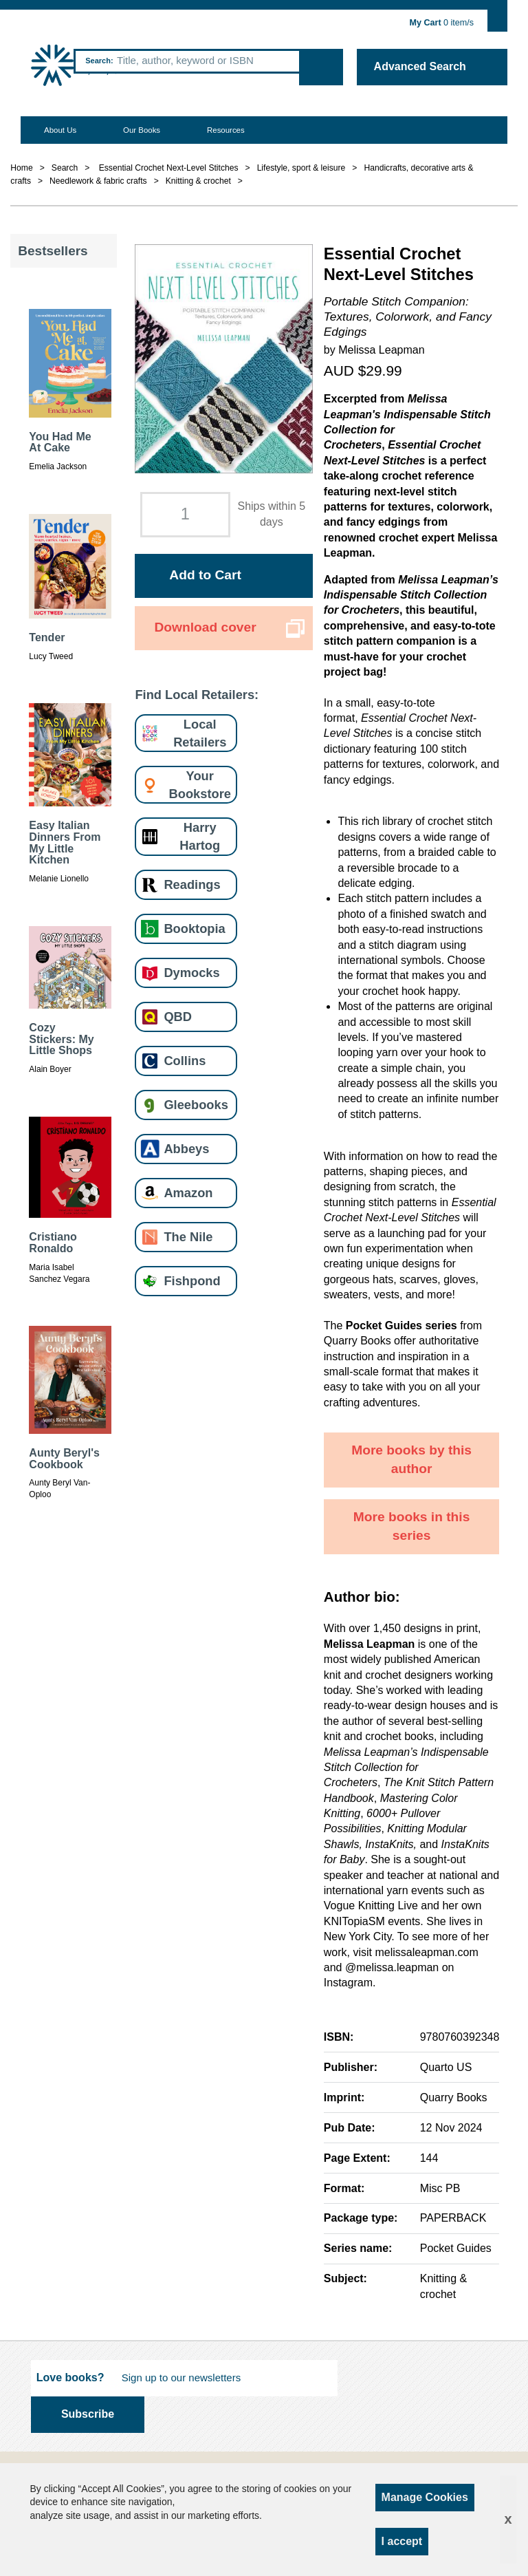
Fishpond (192, 1281)
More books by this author (411, 1459)
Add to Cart (205, 575)
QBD (178, 1016)
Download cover (205, 627)
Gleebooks (196, 1104)
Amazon (188, 1192)
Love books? (70, 2377)
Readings (192, 884)
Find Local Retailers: (196, 694)
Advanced (420, 66)
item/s (442, 23)
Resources (226, 130)
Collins (185, 1060)
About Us (60, 130)
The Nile (188, 1237)
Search (98, 60)
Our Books (141, 130)
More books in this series (411, 1526)
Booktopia (194, 928)
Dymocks (191, 972)
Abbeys (186, 1148)
